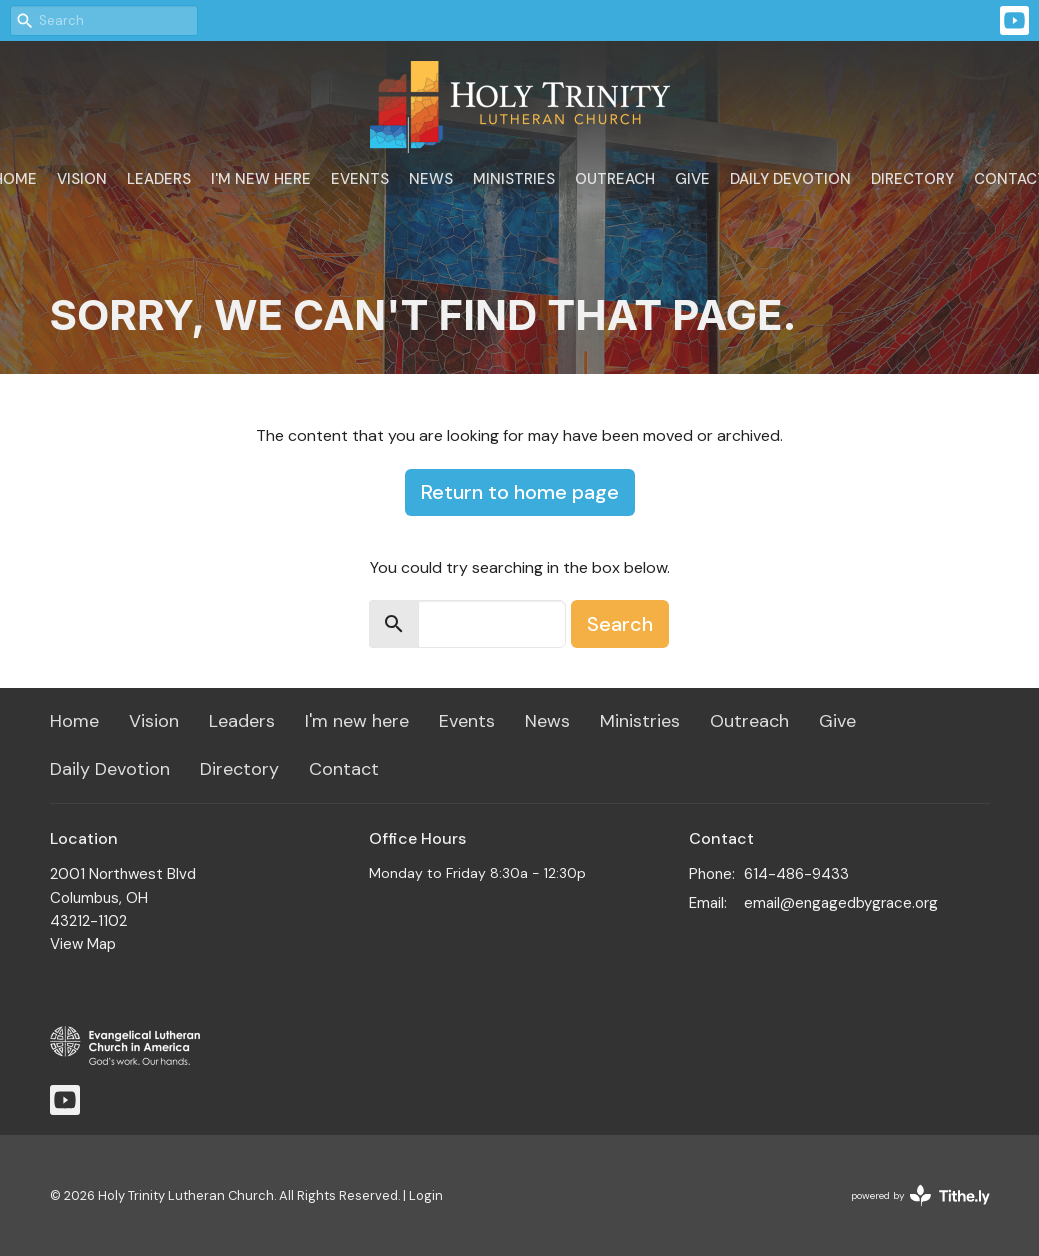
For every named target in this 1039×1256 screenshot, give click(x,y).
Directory (912, 179)
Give (692, 179)
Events (360, 179)
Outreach (615, 179)
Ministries (514, 179)
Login (426, 1195)
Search (620, 624)
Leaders (159, 179)
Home (74, 721)
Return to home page (520, 492)
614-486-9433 (796, 874)
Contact (344, 769)
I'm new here (261, 179)
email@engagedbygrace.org (841, 903)
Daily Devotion (790, 179)
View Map (83, 944)
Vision (82, 179)
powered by (920, 1195)
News (431, 179)
